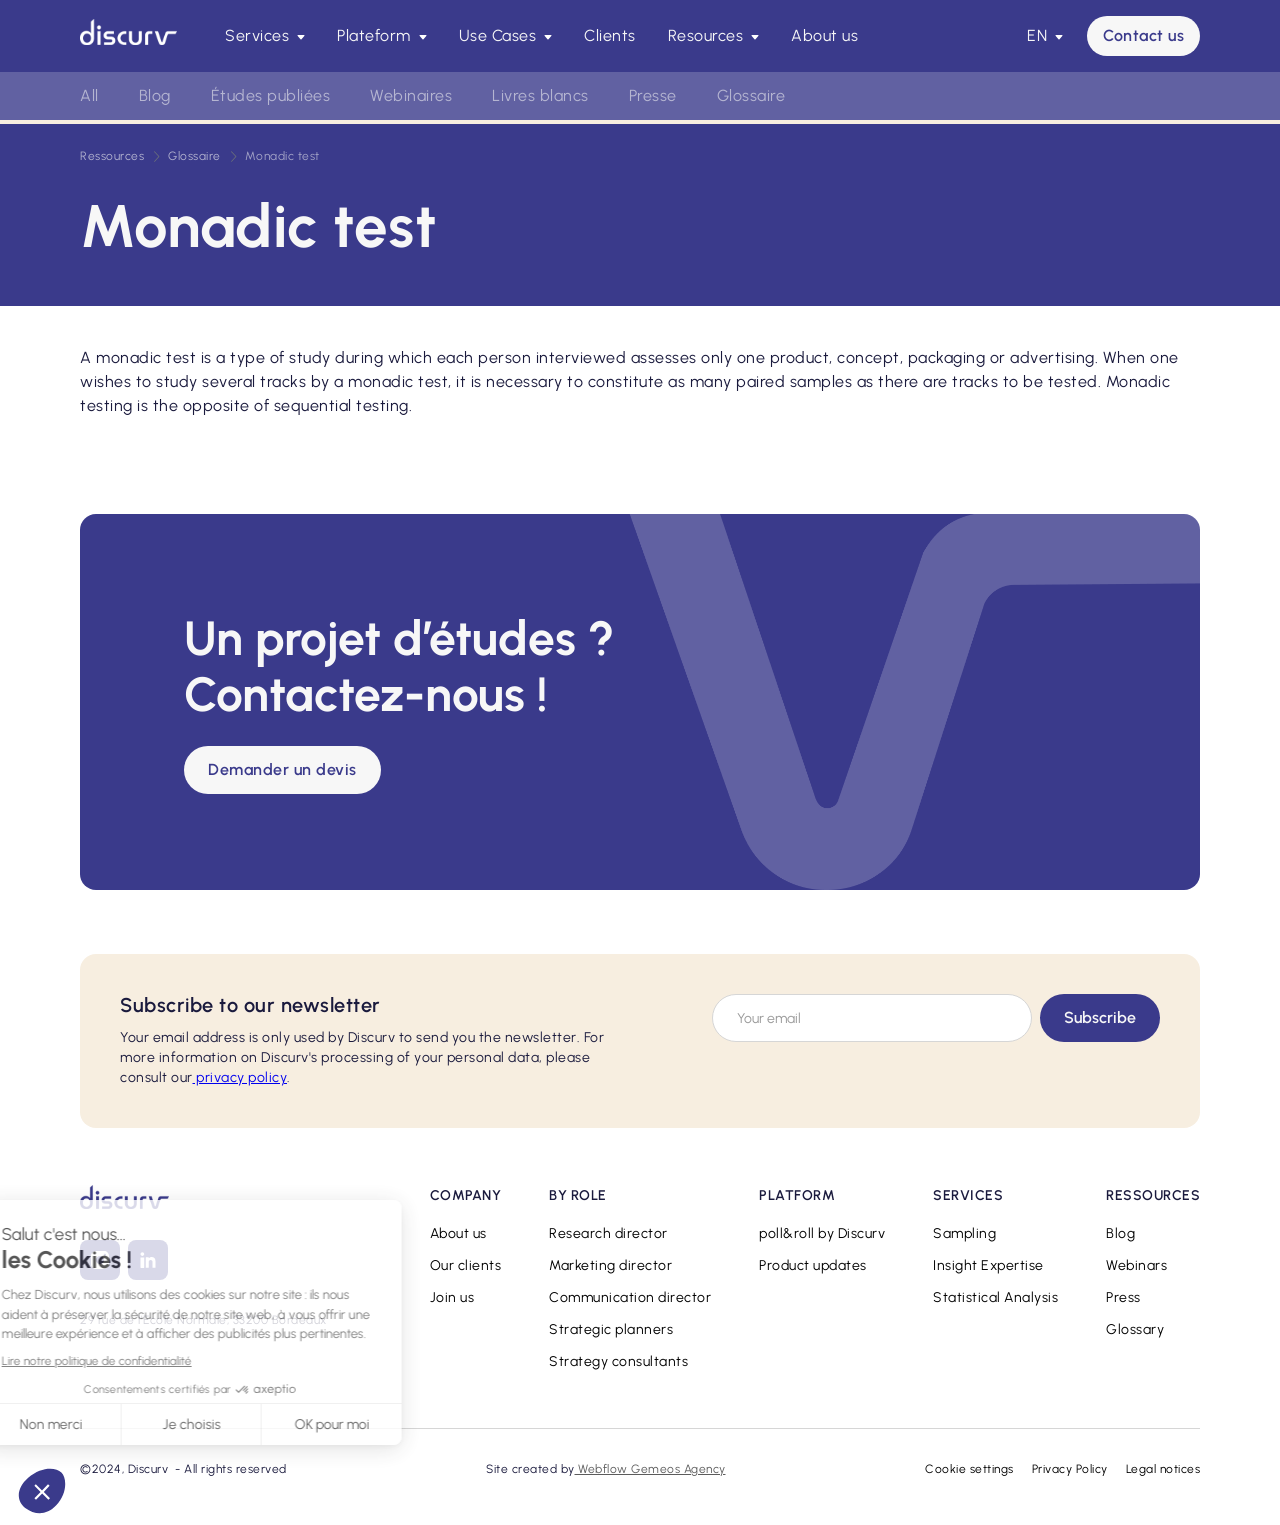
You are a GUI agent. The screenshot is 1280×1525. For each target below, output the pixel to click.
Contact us (1143, 35)
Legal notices (1163, 1469)
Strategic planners (611, 1329)
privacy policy (240, 1077)
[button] (265, 36)
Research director (608, 1233)
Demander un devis (282, 769)
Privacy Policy (1070, 1469)
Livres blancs (540, 95)
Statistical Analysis (995, 1297)
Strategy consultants (618, 1361)
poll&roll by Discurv (822, 1233)
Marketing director (610, 1265)
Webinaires (411, 95)
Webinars (1136, 1265)
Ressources (112, 156)
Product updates (813, 1265)
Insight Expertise (988, 1265)
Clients (610, 35)
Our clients (466, 1265)
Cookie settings (969, 1469)
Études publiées (271, 95)
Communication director (630, 1297)
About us (824, 35)
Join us (452, 1297)
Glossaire (751, 95)
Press (1123, 1297)
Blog (155, 95)
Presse (653, 95)
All (89, 95)
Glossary (1135, 1329)
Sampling (964, 1233)
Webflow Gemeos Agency (650, 1469)
